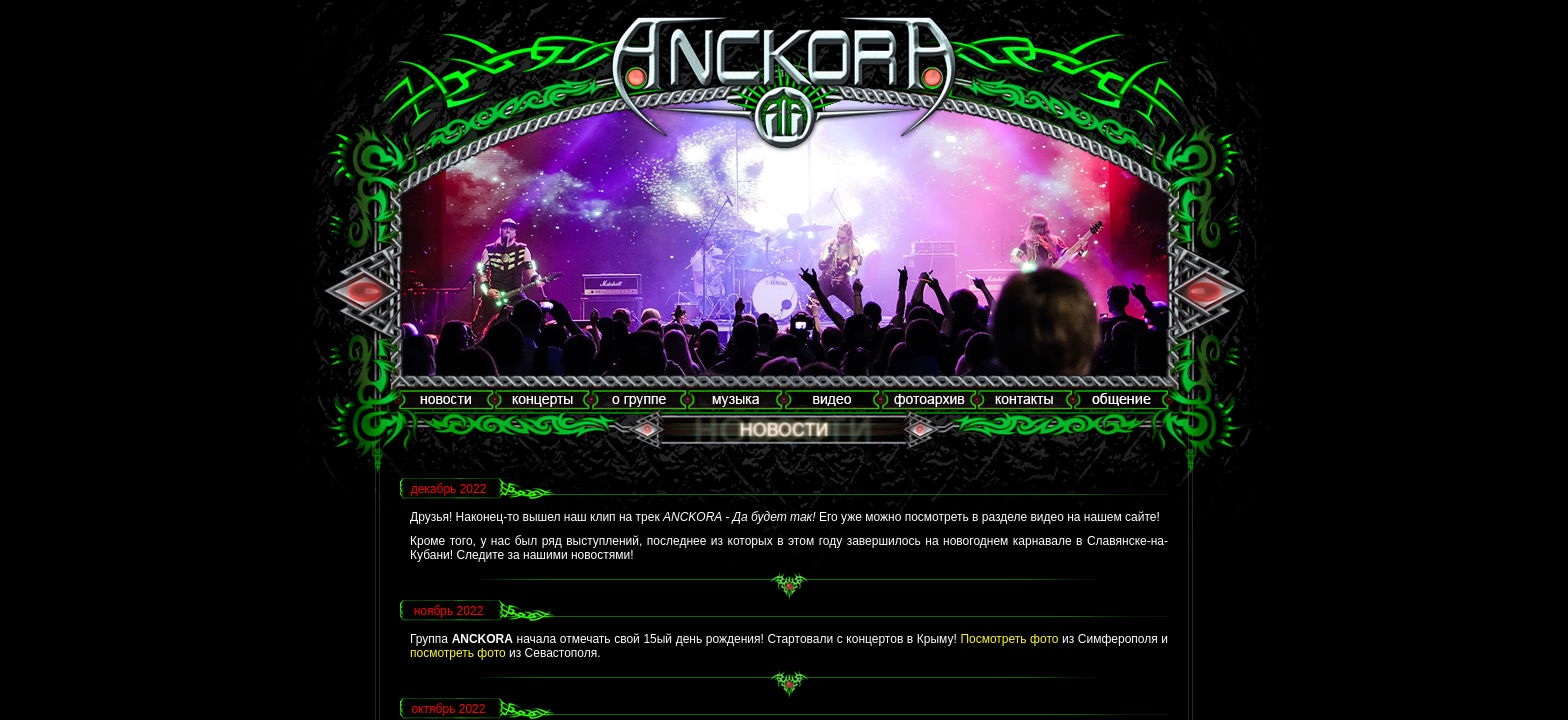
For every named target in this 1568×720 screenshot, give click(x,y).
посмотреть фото (458, 653)
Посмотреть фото (1009, 639)
